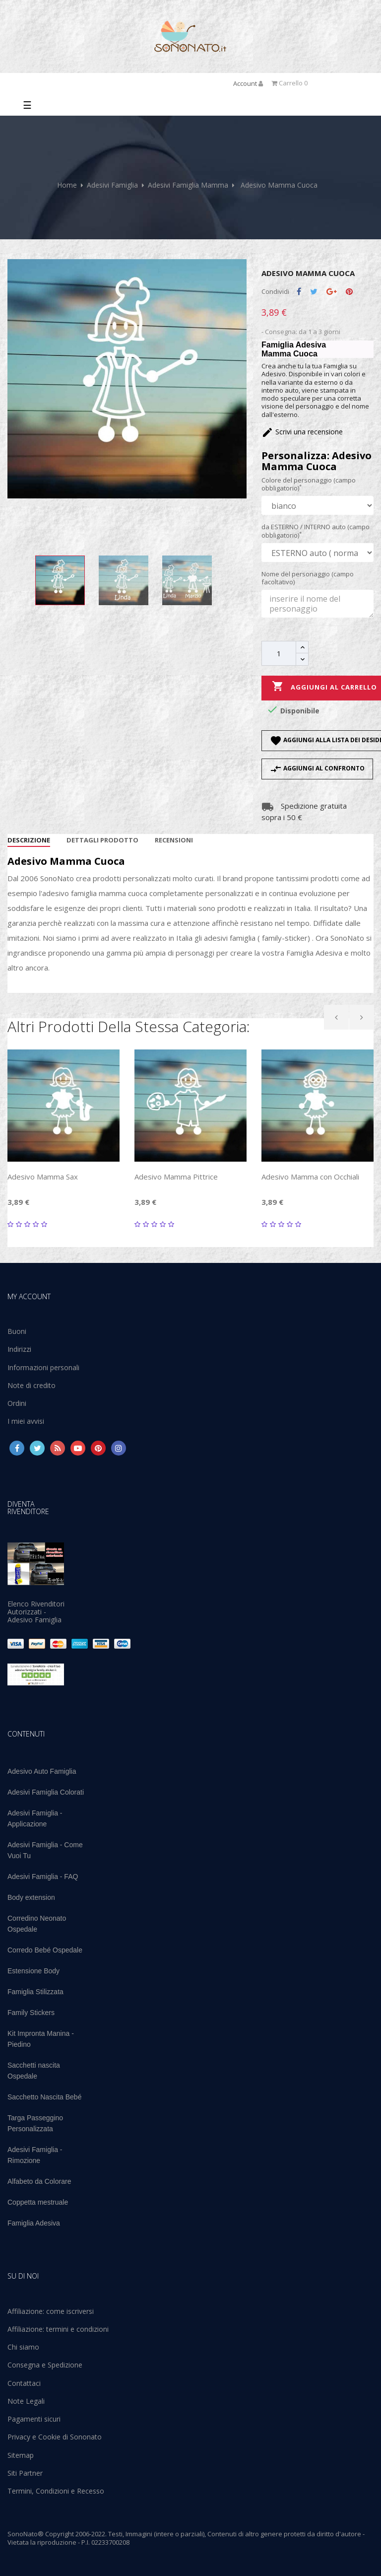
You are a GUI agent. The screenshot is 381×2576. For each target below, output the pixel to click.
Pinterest (349, 291)
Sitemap (20, 2455)
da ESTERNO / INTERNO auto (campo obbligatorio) (315, 531)
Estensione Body (33, 1971)
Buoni (16, 1331)
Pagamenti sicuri (34, 2419)
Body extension (31, 1897)
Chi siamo (23, 2347)
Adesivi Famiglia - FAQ (42, 1876)
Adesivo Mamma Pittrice (176, 1177)
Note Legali (26, 2401)
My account (29, 1296)
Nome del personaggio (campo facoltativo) (307, 578)
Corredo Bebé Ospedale (44, 1950)
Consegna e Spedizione (44, 2364)
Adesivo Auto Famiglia (41, 1771)
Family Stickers (31, 2013)
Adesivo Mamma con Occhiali (310, 1177)
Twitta (314, 291)
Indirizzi (19, 1349)
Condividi (299, 291)
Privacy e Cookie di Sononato (54, 2436)
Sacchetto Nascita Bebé (44, 2097)
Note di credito (31, 1385)
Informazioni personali (43, 1367)
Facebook (16, 1448)
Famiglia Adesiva (33, 2223)
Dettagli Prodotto (102, 839)
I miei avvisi (25, 1421)
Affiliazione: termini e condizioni (58, 2329)
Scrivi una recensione (302, 431)
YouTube (77, 1448)
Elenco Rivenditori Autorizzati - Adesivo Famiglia (35, 1612)
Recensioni (174, 839)
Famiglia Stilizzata (35, 1992)
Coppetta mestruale (37, 2202)
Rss (57, 1448)
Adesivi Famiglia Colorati (45, 1792)
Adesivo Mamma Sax (42, 1177)
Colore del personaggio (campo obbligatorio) (308, 484)
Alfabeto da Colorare (39, 2181)
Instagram (118, 1448)
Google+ (331, 291)
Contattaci (24, 2383)
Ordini (16, 1403)
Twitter (37, 1448)
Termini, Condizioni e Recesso (55, 2491)
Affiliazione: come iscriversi (50, 2311)
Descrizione (28, 839)
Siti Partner (25, 2473)
